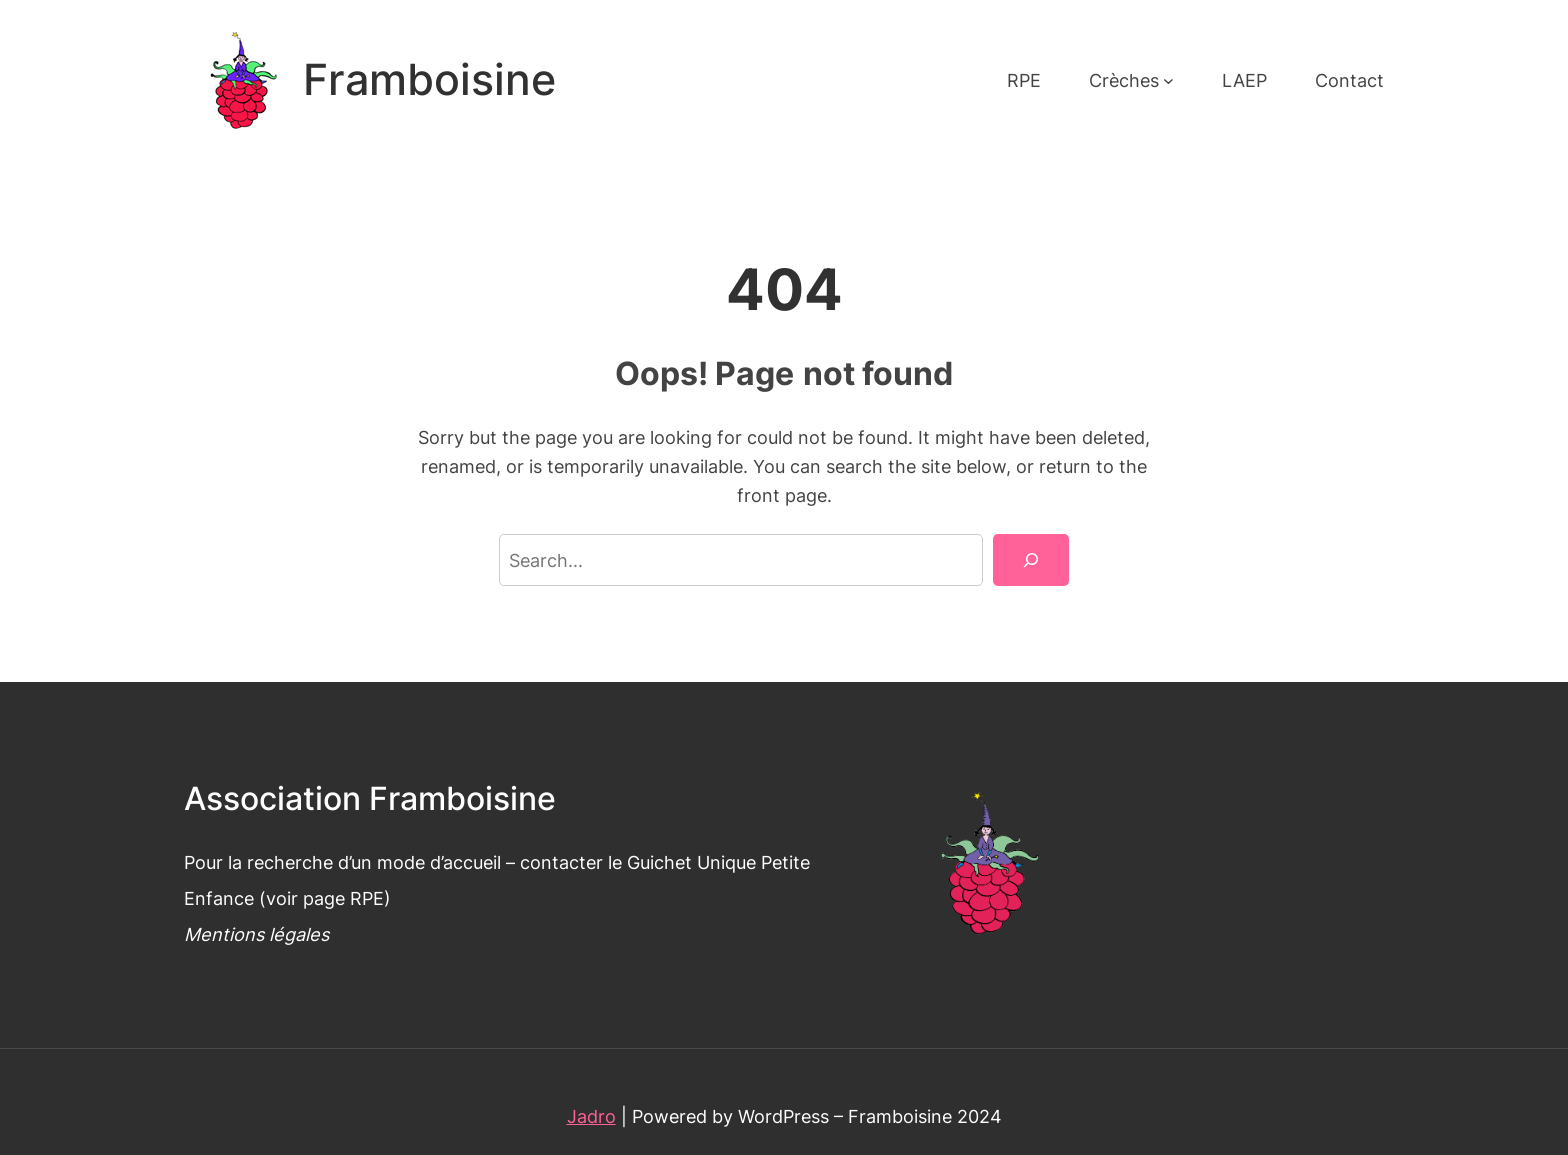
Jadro (591, 1116)
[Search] (1031, 560)
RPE (367, 898)
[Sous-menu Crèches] (1168, 80)
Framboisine (429, 79)
